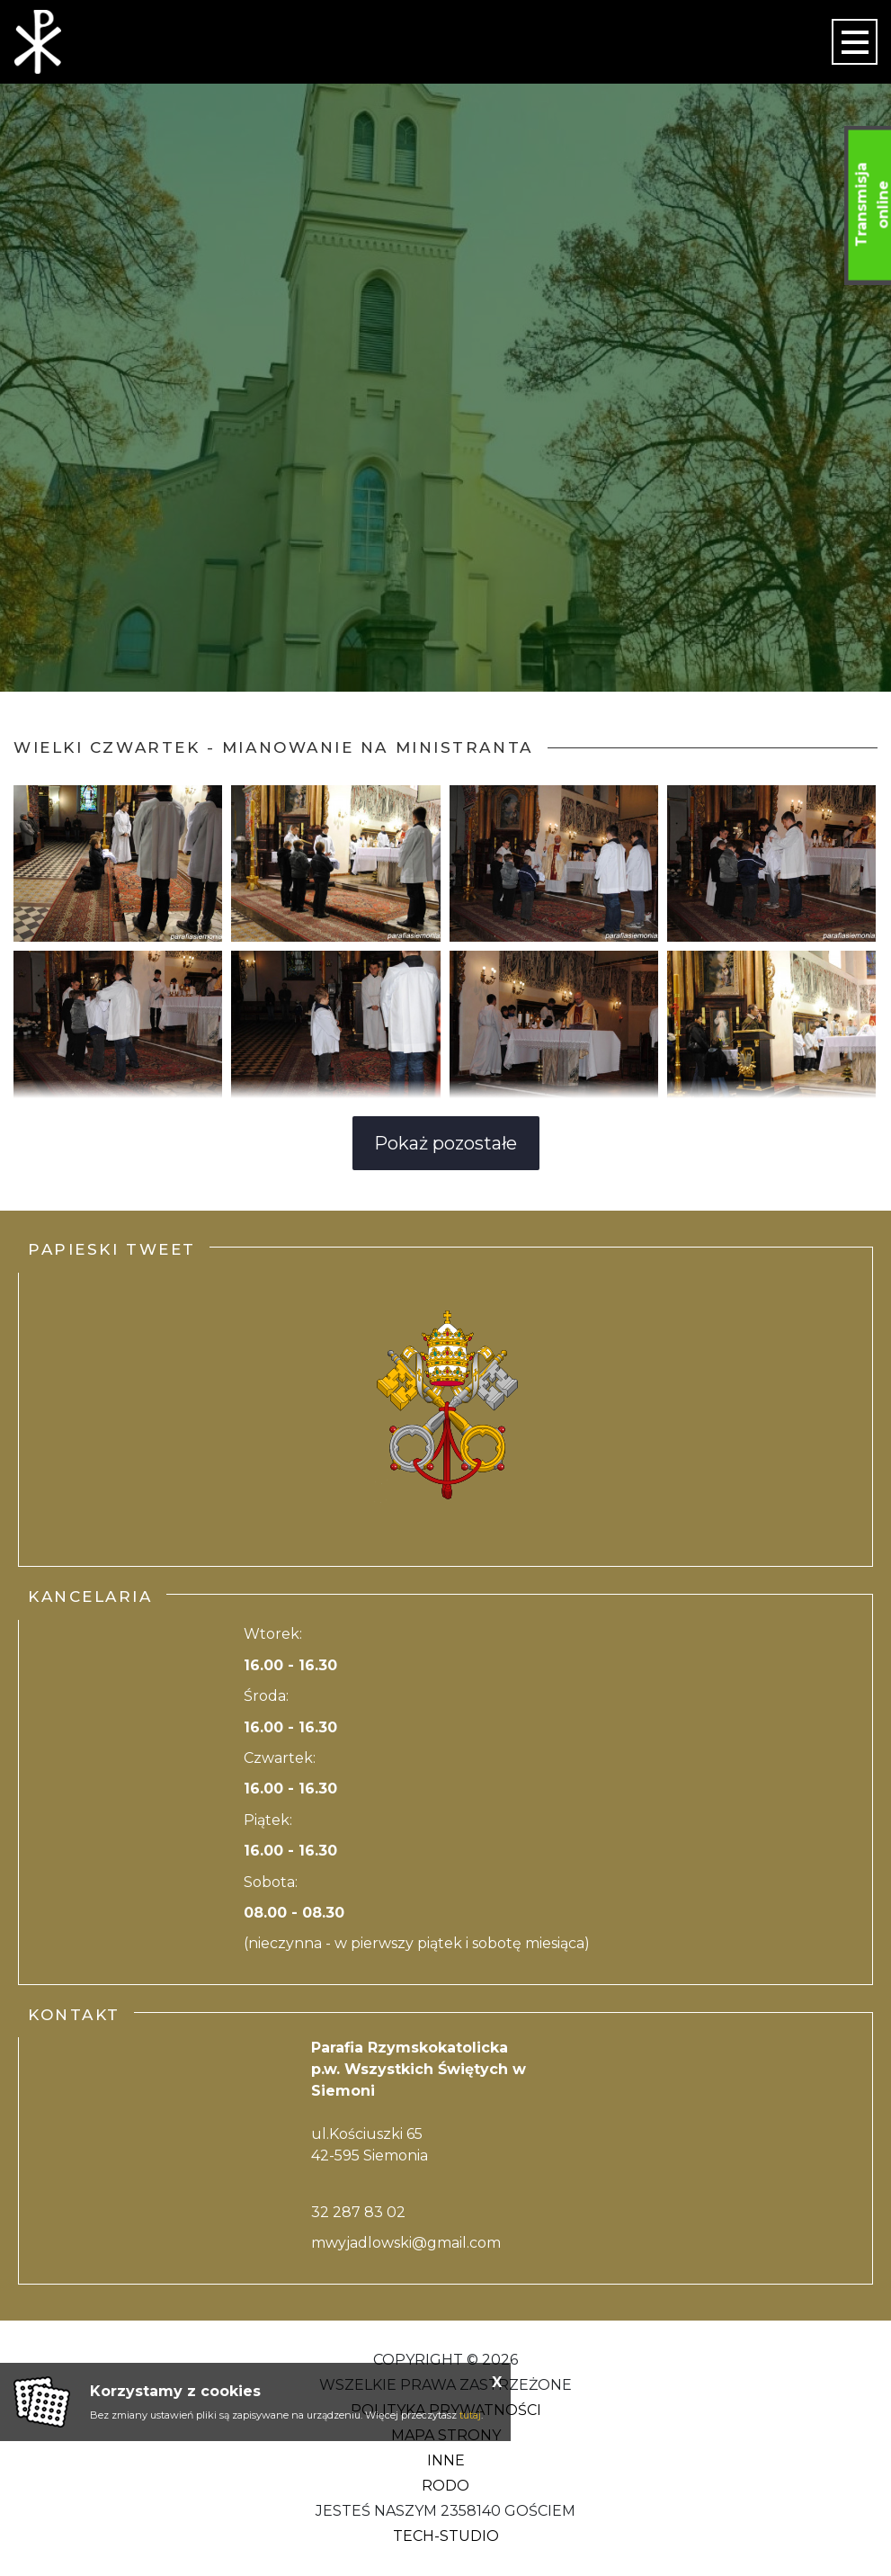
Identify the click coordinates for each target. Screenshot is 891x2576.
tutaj (470, 2415)
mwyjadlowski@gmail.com (406, 2242)
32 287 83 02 (358, 2212)
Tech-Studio (446, 2536)
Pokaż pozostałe (445, 1143)
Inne (446, 2460)
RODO (445, 2485)
